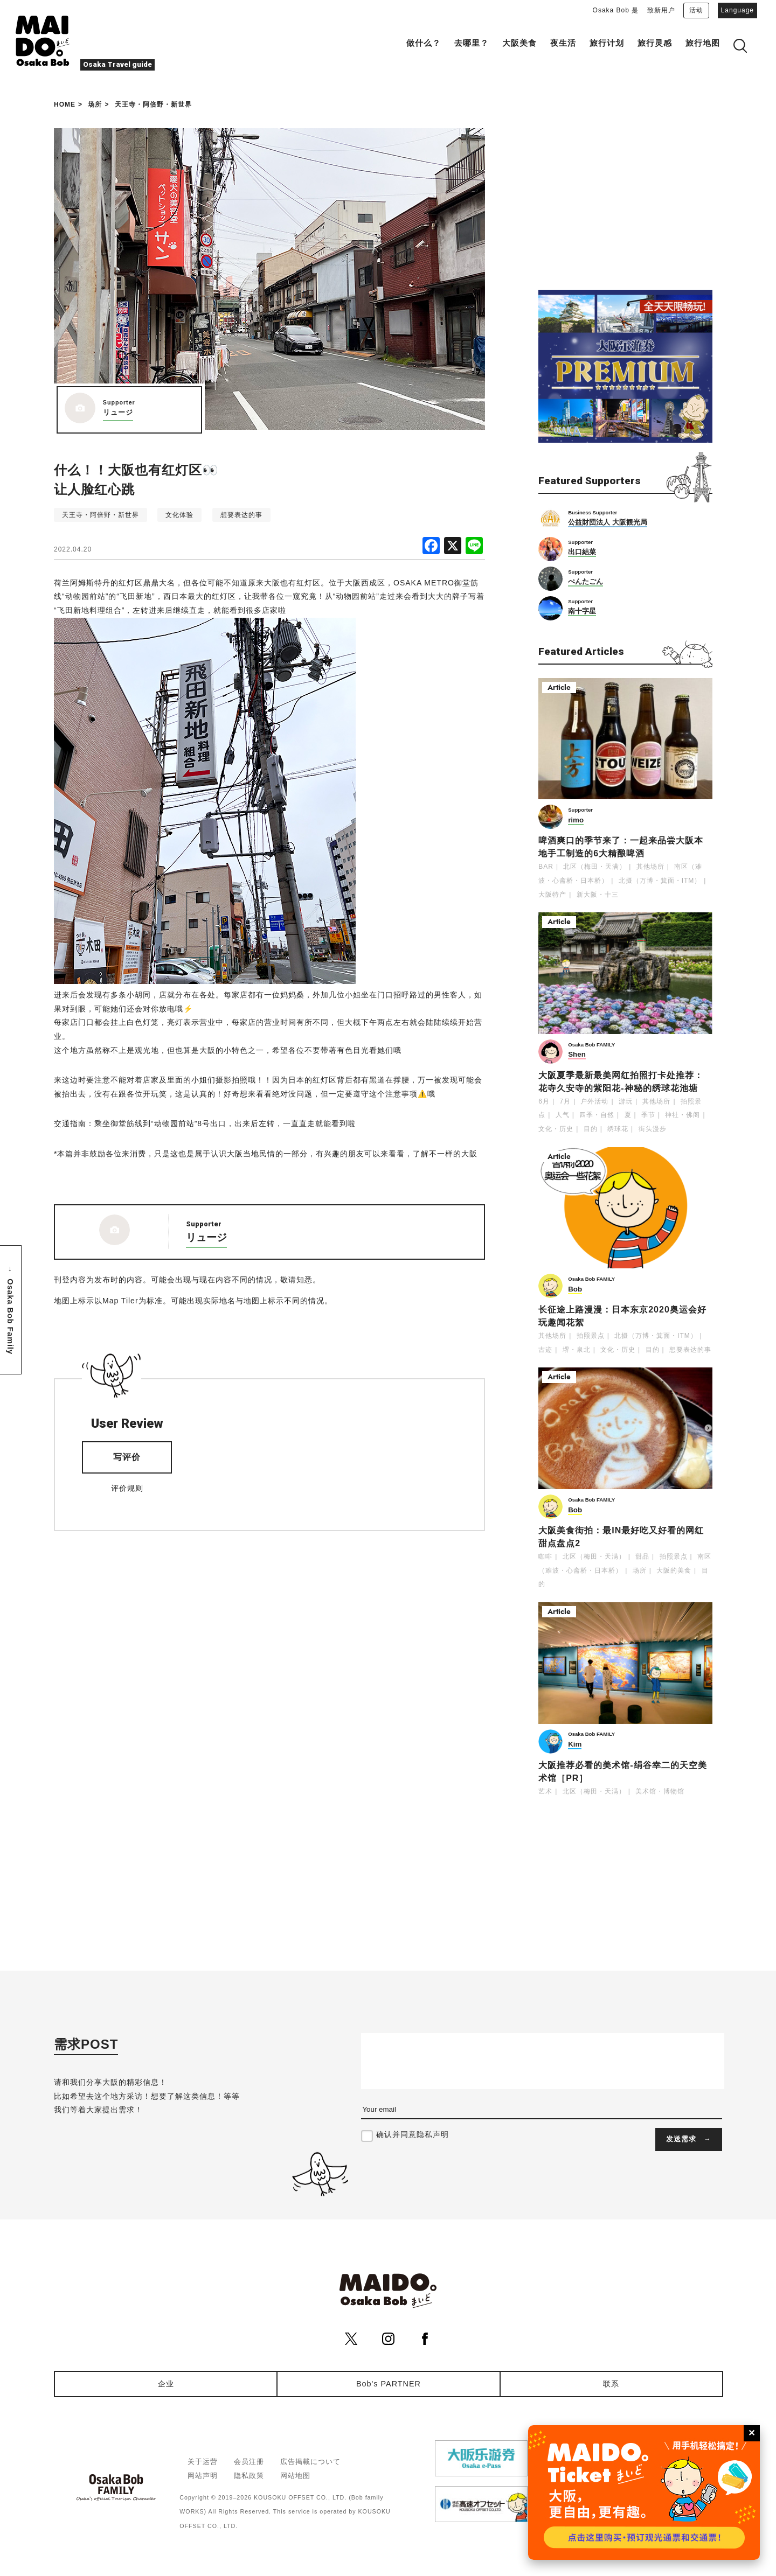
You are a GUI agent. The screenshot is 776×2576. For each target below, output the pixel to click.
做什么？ (423, 43)
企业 (166, 2383)
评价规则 (127, 1488)
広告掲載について (310, 2462)
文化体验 (179, 515)
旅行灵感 (655, 43)
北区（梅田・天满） (594, 866)
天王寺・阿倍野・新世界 (153, 104)
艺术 (545, 1791)
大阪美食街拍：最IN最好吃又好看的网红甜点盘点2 (621, 1537)
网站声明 (203, 2476)
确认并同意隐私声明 (412, 2134)
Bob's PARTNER (388, 2383)
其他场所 (650, 866)
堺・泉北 (577, 1349)
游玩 (626, 1101)
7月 (565, 1101)
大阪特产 (552, 894)
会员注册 (249, 2462)
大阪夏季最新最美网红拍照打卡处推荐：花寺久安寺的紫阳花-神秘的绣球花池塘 (620, 1082)
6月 (544, 1101)
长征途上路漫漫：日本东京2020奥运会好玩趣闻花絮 (622, 1316)
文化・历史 (555, 1129)
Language (737, 10)
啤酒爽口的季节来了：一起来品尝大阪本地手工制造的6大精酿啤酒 (620, 847)
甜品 (642, 1556)
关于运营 (203, 2462)
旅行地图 (702, 43)
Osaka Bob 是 (616, 10)
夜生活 (563, 43)
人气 (563, 1115)
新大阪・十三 (598, 894)
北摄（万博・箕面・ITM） (660, 880)
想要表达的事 (241, 515)
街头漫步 (653, 1129)
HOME (64, 104)
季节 (648, 1115)
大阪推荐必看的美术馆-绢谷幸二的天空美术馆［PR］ (622, 1772)
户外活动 (594, 1101)
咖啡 (545, 1556)
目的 (591, 1129)
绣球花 (617, 1129)
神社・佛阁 (682, 1115)
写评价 (127, 1457)
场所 (95, 104)
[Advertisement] (625, 195)
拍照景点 (591, 1335)
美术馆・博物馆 (659, 1791)
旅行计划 (607, 43)
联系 (611, 2383)
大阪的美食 (673, 1570)
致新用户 (661, 10)
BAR (545, 866)
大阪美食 (519, 43)
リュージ (118, 412)
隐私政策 (249, 2476)
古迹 (545, 1349)
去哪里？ (471, 43)
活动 (696, 10)
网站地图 (295, 2476)
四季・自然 (596, 1115)
